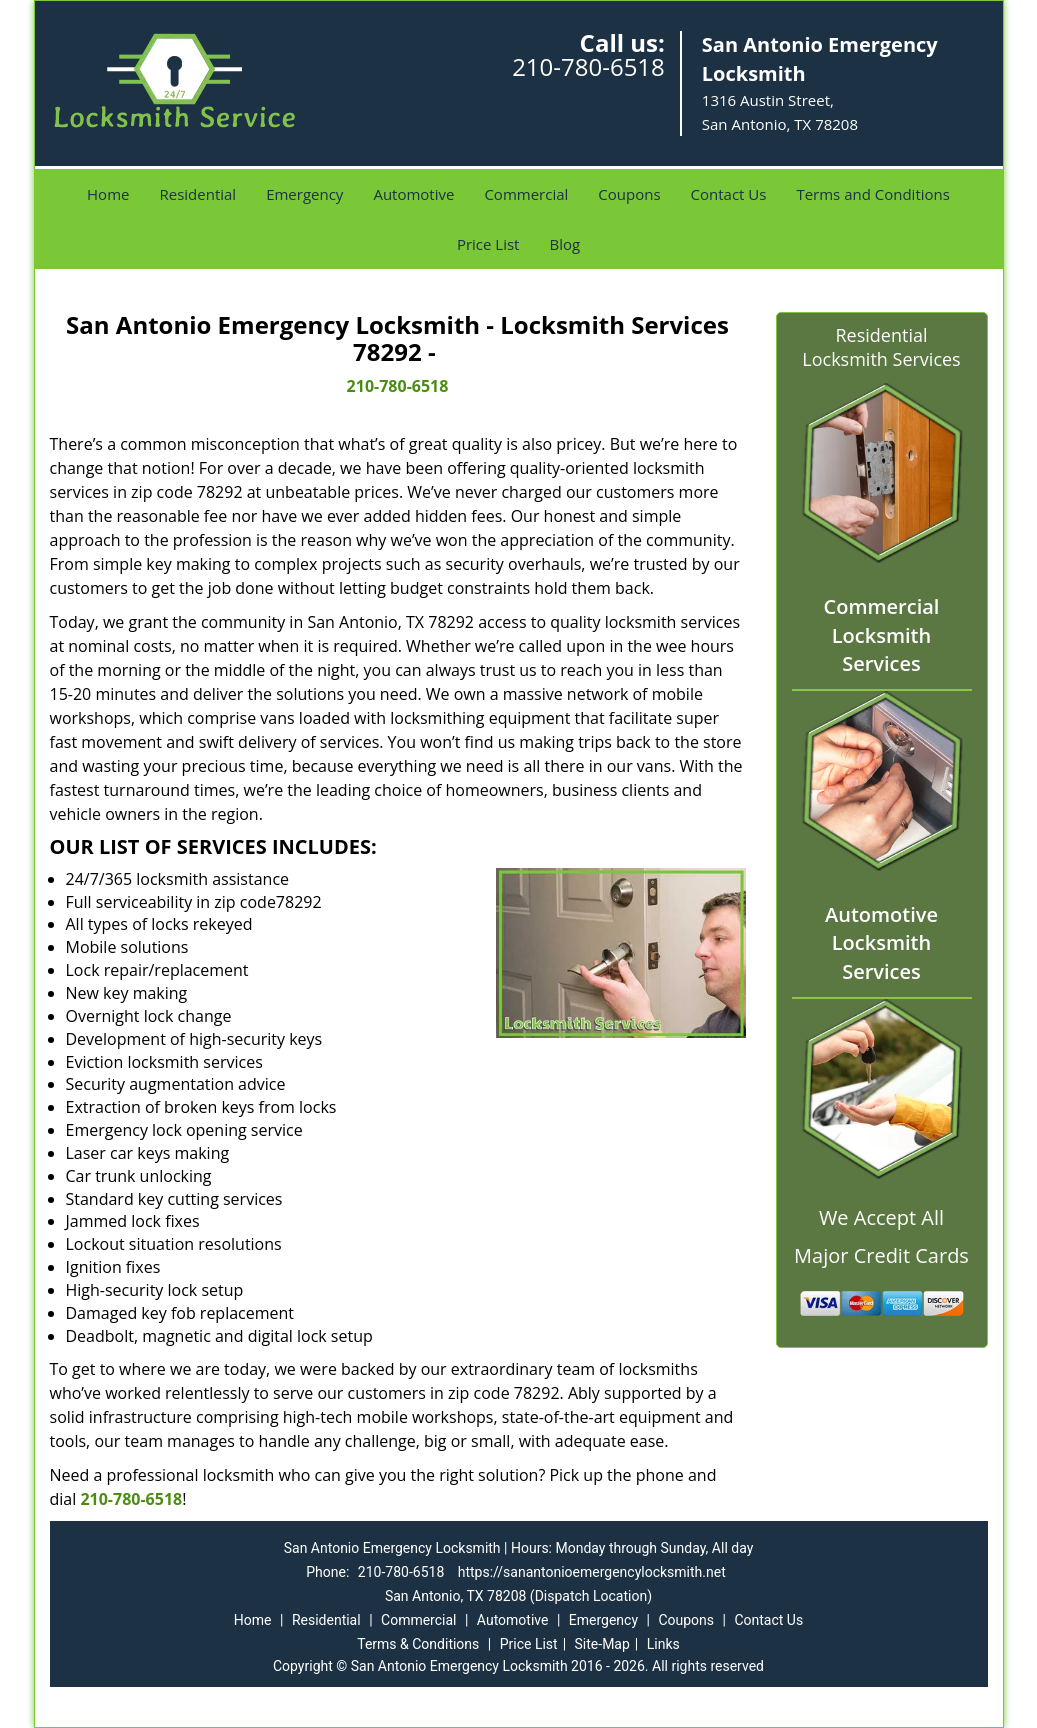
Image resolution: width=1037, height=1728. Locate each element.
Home (108, 194)
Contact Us (729, 194)
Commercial (526, 194)
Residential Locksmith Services (881, 347)
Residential (197, 194)
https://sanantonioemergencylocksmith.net (592, 1572)
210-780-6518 (588, 66)
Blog (564, 244)
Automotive (413, 194)
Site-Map (602, 1644)
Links (663, 1644)
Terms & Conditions (418, 1644)
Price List (488, 244)
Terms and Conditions (873, 194)
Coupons (629, 194)
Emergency (304, 194)
